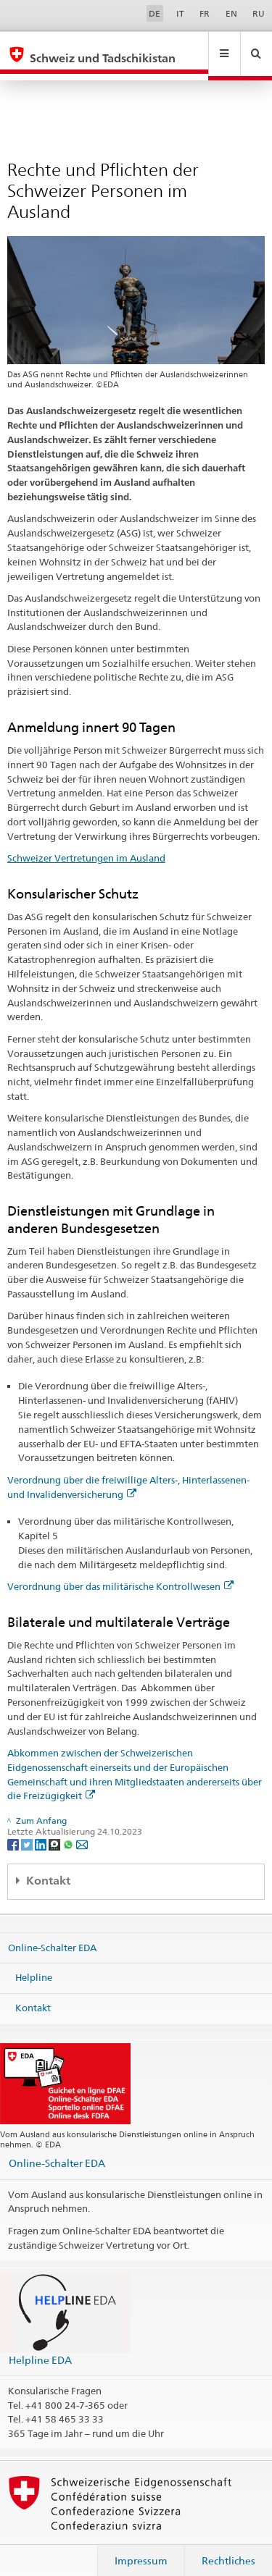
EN (231, 13)
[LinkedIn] (42, 1829)
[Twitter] (28, 1829)
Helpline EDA (40, 2346)
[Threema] (55, 1829)
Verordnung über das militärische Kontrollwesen (120, 1572)
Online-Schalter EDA (52, 1933)
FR (204, 13)
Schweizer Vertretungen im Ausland (86, 844)
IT (180, 13)
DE (154, 13)
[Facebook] (14, 1829)
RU (258, 13)
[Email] (82, 1829)
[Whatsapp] (69, 1829)
